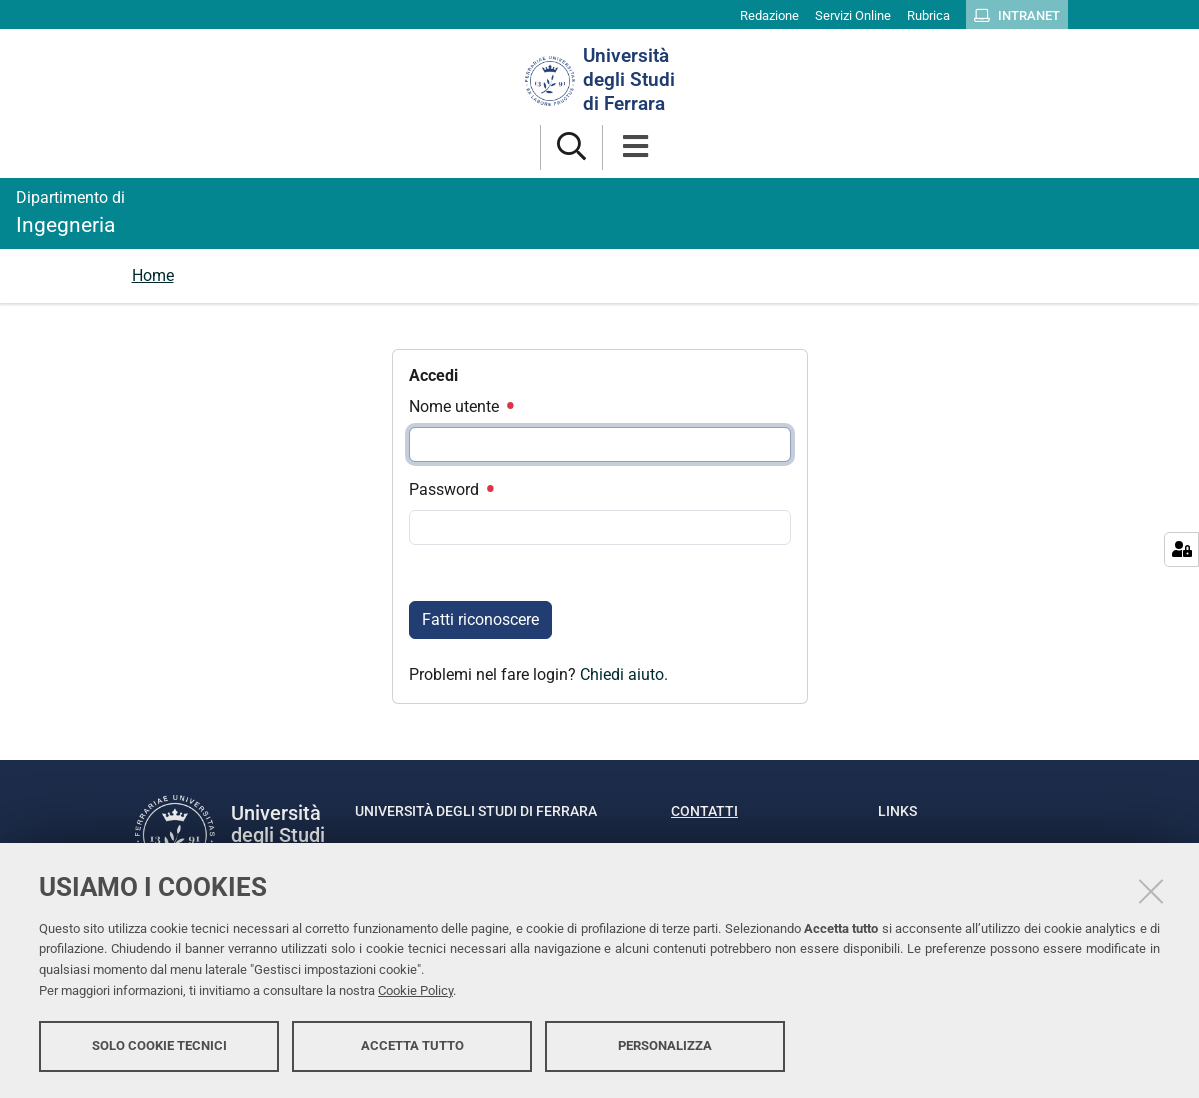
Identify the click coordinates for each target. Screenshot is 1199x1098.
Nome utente (461, 406)
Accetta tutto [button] (412, 1045)
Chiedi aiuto (622, 674)
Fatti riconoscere (480, 619)
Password (451, 489)
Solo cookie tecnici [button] (159, 1045)
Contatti (704, 811)
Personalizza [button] (665, 1045)
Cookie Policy (415, 990)
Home (153, 275)
